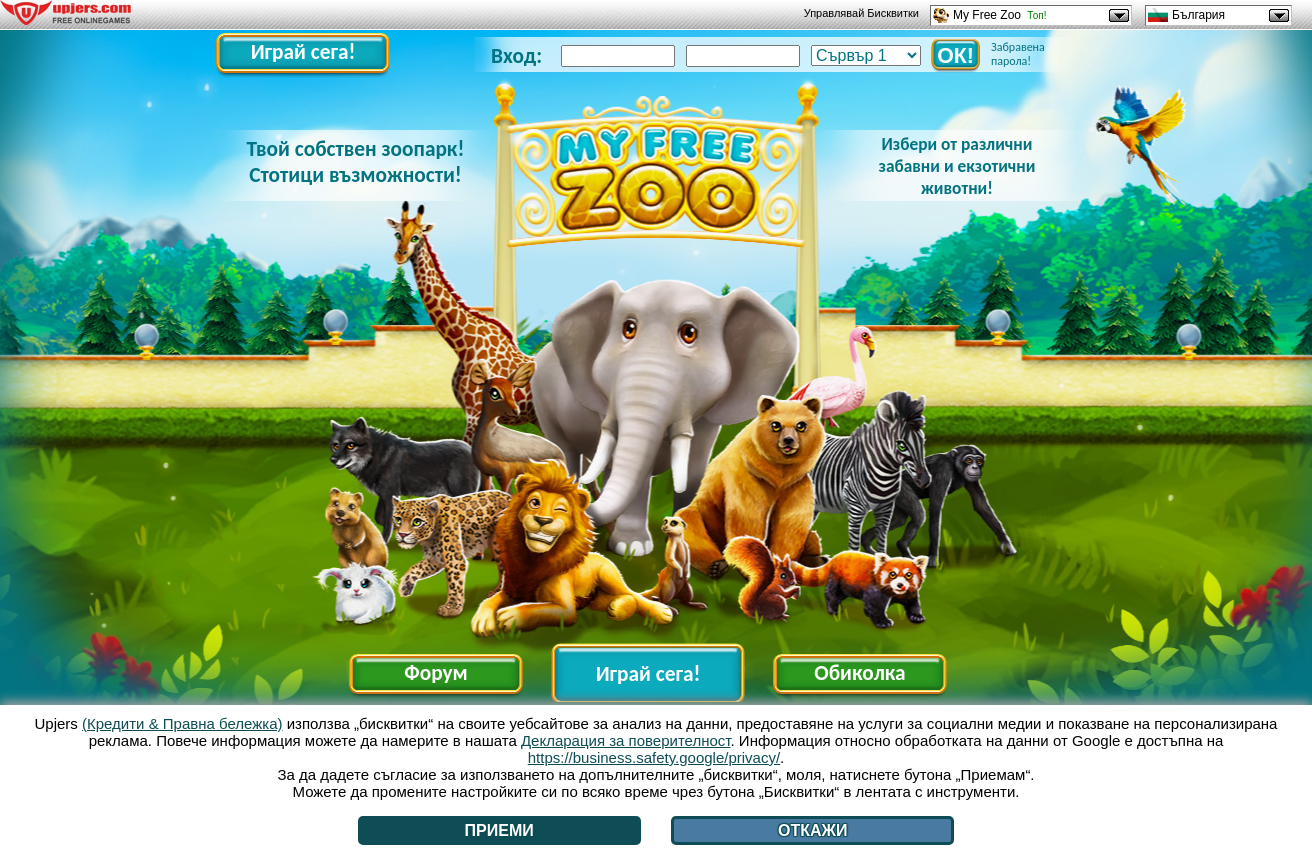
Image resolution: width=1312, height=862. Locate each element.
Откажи (813, 830)
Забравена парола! (1018, 54)
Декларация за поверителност (626, 740)
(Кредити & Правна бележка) (182, 723)
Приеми (499, 830)
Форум (435, 673)
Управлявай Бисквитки (861, 13)
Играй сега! (303, 52)
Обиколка (859, 673)
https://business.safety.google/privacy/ (654, 757)
